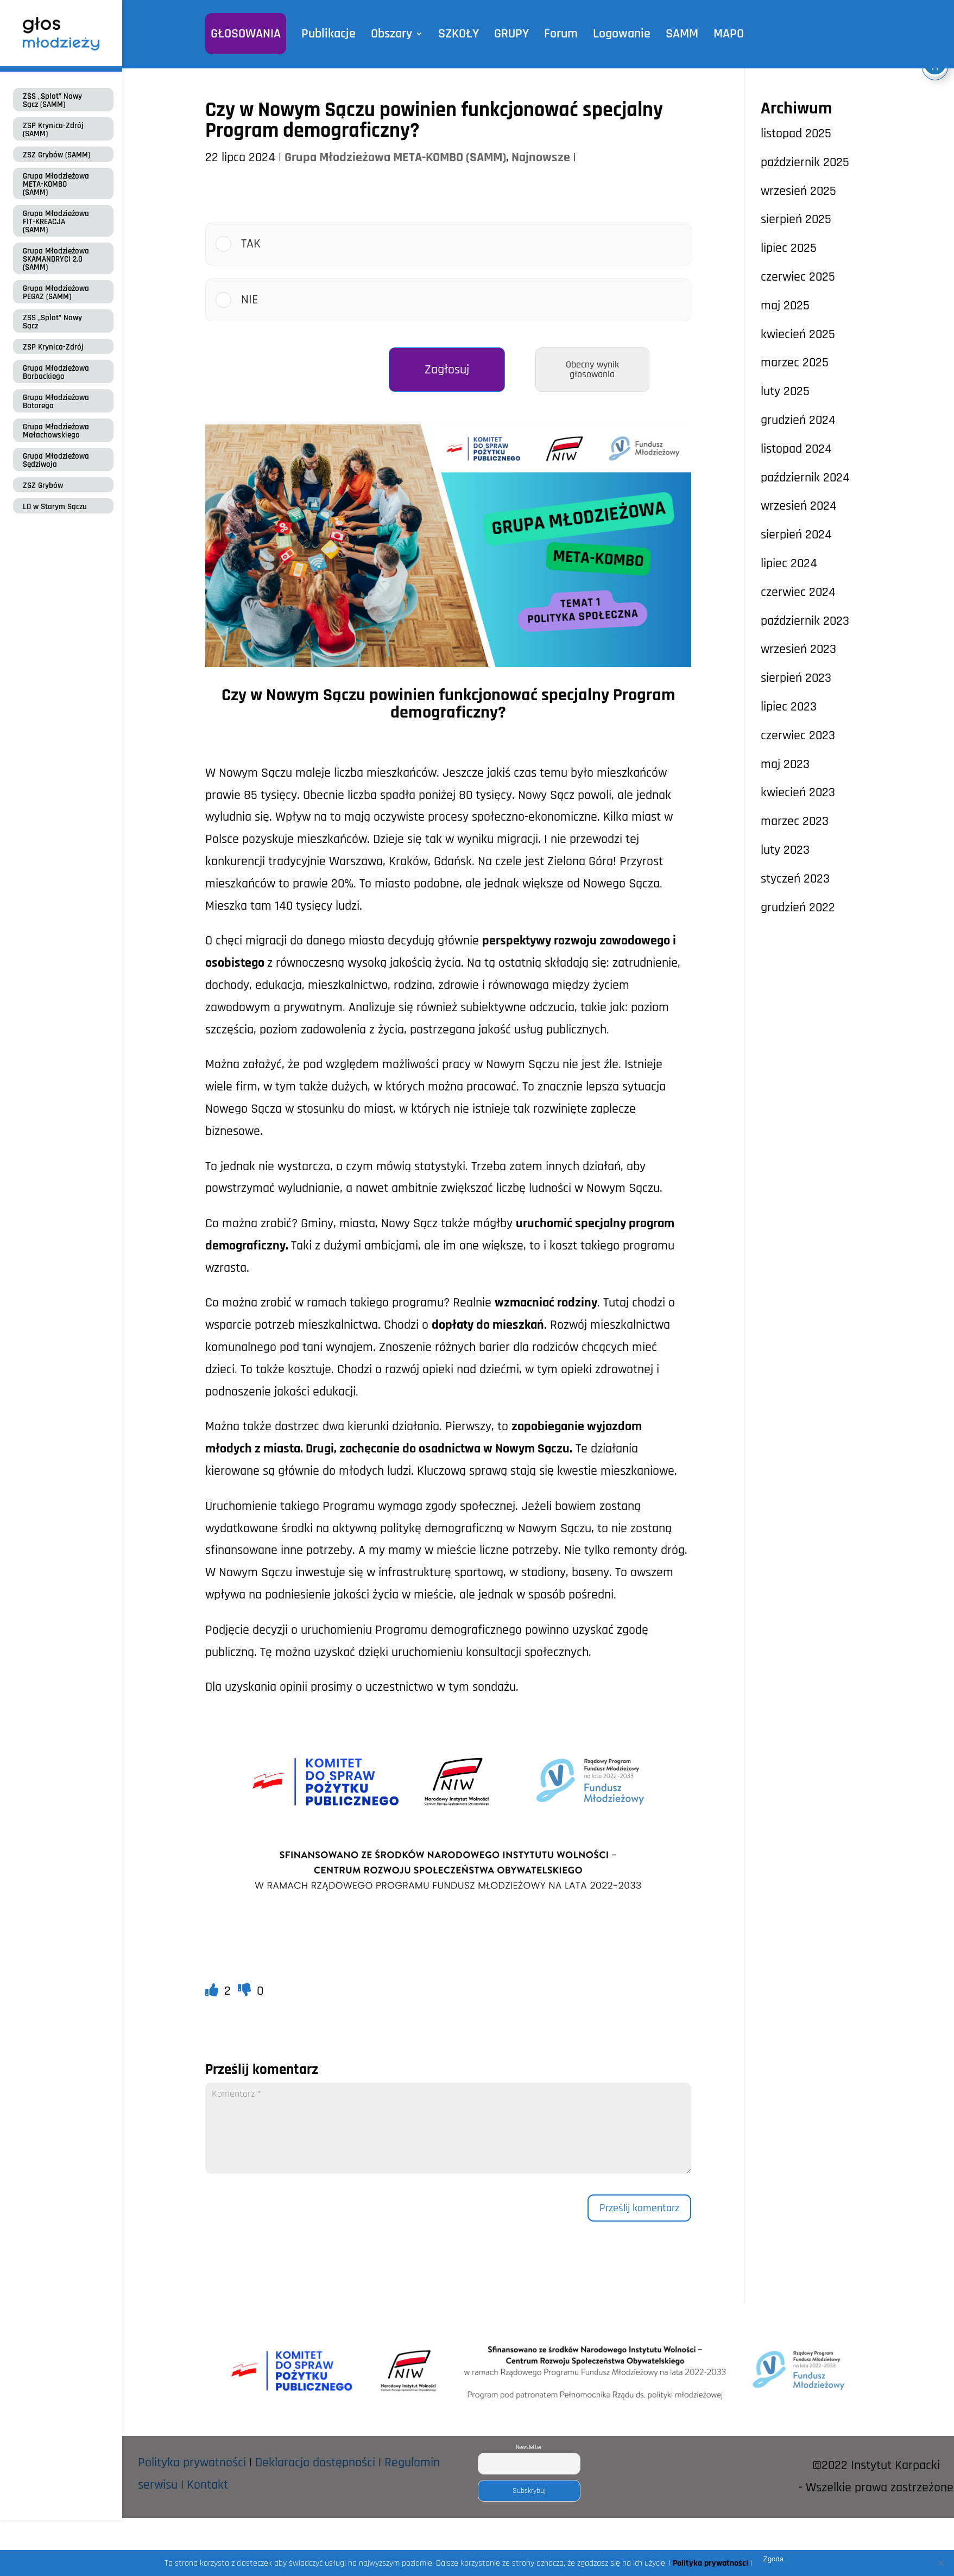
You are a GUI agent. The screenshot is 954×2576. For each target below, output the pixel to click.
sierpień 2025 (796, 219)
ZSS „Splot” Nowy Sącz (52, 322)
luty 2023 (785, 850)
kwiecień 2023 (798, 792)
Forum (561, 34)
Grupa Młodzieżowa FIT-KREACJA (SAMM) (56, 221)
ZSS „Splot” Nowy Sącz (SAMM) (52, 100)
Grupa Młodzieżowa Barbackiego (56, 372)
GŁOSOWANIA (246, 34)
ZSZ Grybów (43, 485)
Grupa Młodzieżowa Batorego (56, 401)
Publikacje (328, 34)
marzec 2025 (795, 362)
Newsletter (529, 2447)
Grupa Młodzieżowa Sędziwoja (56, 460)
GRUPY (511, 34)
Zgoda (773, 2559)
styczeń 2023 (795, 879)
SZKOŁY (458, 34)
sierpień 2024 (796, 534)
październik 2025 (805, 162)
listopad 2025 (796, 133)
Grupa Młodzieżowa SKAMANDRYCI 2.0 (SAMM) (56, 259)
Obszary (391, 34)
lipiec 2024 (789, 563)
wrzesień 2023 (798, 649)
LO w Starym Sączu (55, 507)
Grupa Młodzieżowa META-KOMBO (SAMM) (56, 184)
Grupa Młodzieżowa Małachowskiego (56, 431)
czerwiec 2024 (798, 592)
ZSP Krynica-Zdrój (53, 347)
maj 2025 (785, 305)
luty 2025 (785, 391)
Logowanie (621, 34)
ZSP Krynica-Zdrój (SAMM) (53, 129)
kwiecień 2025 (798, 334)
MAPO (728, 34)
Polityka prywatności (192, 2462)
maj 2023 (785, 764)
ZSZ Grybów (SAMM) (56, 155)
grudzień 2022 (798, 907)
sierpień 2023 (796, 678)
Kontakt (207, 2485)
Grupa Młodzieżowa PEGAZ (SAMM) (56, 292)
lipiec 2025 (789, 248)
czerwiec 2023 (798, 735)
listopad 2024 (796, 449)
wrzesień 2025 (798, 191)
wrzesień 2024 (799, 506)
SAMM (682, 34)
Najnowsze (540, 157)
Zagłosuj (447, 369)
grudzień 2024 (798, 420)
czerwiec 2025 (798, 277)
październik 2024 (805, 477)
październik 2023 (805, 621)
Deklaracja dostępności (315, 2462)
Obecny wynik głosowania (592, 369)
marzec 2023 (795, 821)
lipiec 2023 (789, 707)
